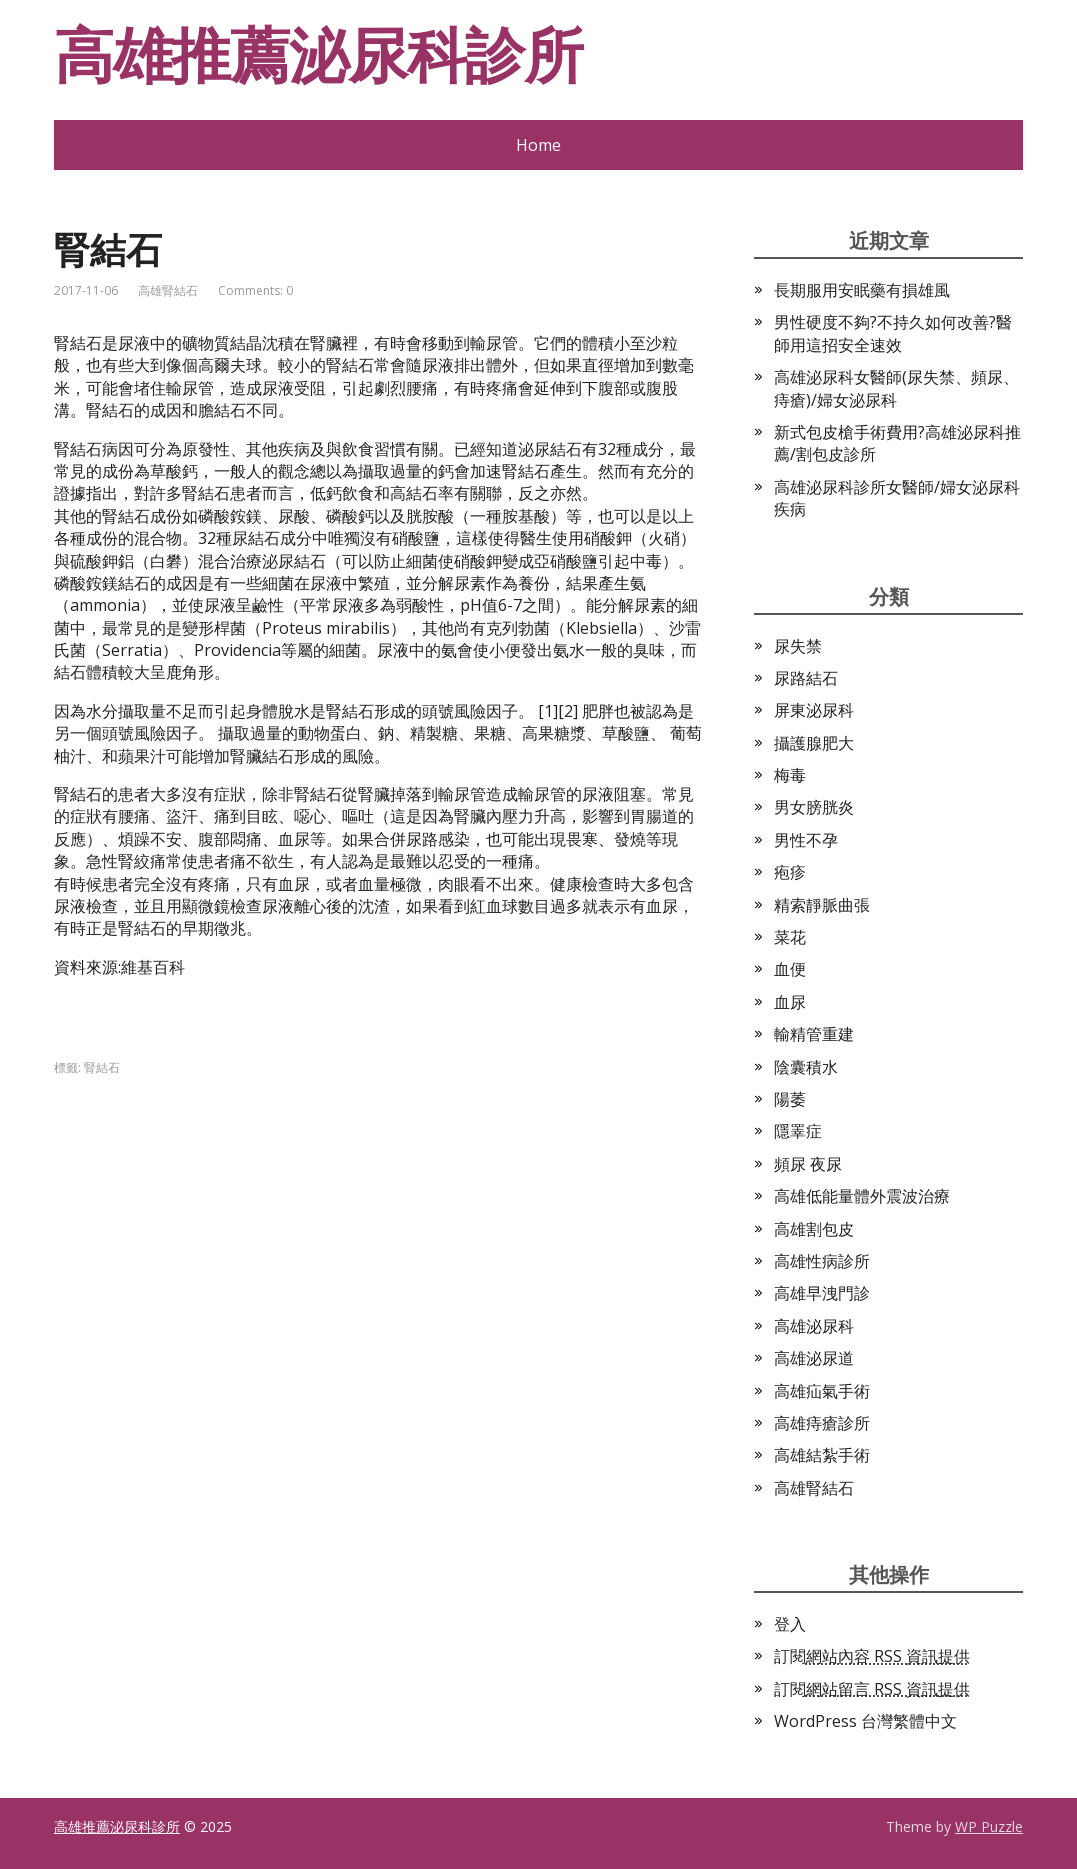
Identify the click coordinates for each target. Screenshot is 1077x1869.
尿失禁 (798, 646)
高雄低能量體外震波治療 (862, 1196)
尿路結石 (806, 678)
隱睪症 (798, 1131)
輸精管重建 (814, 1034)
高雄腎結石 (168, 290)
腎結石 (102, 1067)
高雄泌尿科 (814, 1326)
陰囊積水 (806, 1067)
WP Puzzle (989, 1826)
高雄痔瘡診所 (822, 1423)
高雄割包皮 (814, 1229)
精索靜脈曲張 (822, 905)
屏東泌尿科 (814, 710)
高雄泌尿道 (814, 1358)
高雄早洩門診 (822, 1293)
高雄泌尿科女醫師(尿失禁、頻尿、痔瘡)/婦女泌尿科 (896, 388)
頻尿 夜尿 (808, 1164)
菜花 (790, 937)
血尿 (790, 1002)
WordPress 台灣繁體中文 (865, 1721)
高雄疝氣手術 (822, 1391)
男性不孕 (806, 840)
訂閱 (872, 1656)
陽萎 (790, 1099)
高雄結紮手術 (822, 1455)
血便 (790, 969)
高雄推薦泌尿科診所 (318, 55)
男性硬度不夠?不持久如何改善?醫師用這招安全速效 (893, 333)
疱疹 (790, 872)
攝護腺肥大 (814, 743)
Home (538, 145)
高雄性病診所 (822, 1261)
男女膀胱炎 (814, 807)
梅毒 (790, 775)
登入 (790, 1624)
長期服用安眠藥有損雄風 (862, 290)
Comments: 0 (255, 290)
